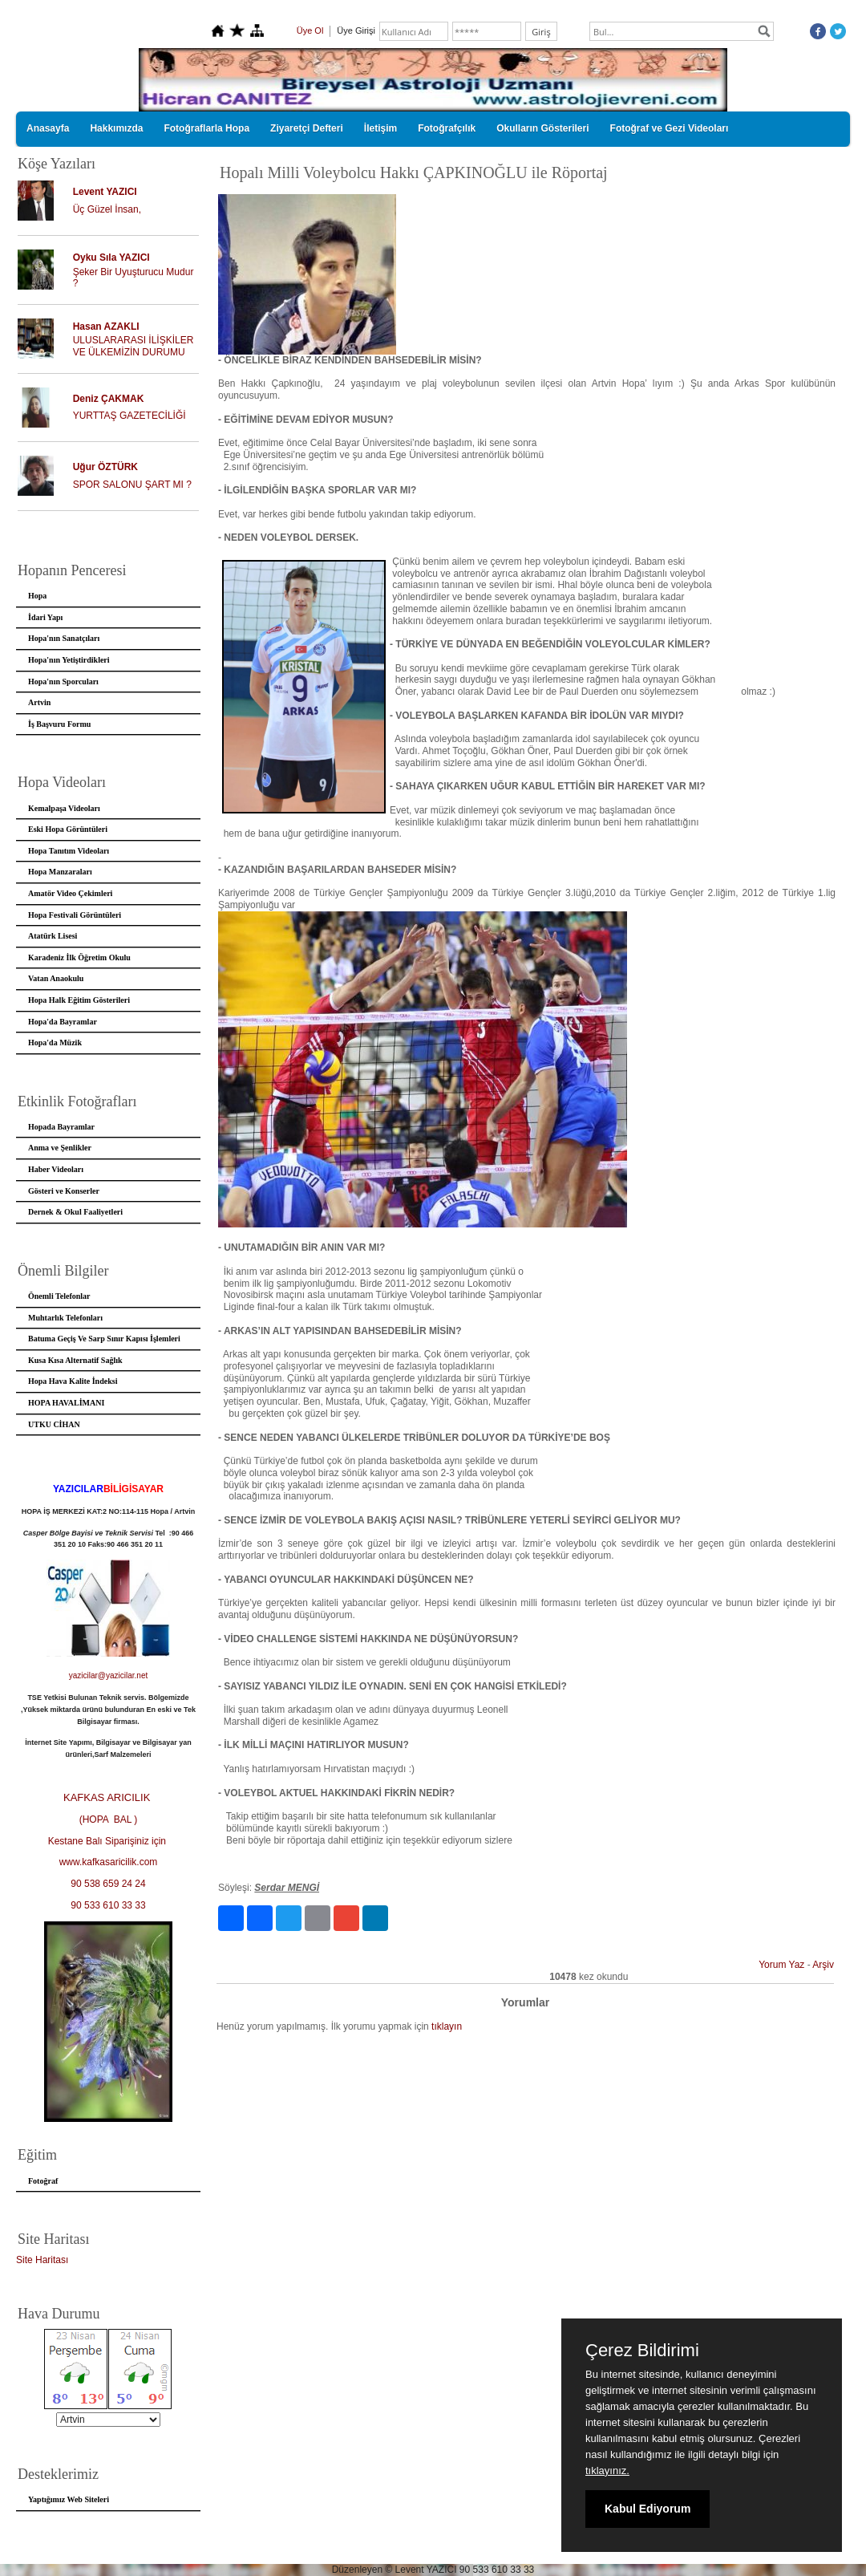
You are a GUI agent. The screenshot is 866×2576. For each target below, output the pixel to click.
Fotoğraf (43, 2180)
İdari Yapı (45, 617)
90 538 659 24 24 (108, 1883)
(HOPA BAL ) (108, 1819)
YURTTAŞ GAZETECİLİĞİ (129, 415)
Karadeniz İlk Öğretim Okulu (79, 957)
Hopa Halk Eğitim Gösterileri (79, 1000)
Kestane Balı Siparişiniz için (108, 1841)
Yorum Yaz (781, 1964)
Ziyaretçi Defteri (306, 128)
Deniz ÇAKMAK (108, 398)
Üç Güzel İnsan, (107, 209)
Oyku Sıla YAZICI (111, 257)
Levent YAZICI (105, 191)
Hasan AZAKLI (106, 326)
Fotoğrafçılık (446, 128)
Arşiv (823, 1964)
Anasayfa (47, 128)
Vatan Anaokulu (55, 978)
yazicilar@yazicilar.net (108, 1675)
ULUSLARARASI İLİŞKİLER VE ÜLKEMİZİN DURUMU (133, 346)
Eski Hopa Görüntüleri (67, 829)
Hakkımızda (116, 128)
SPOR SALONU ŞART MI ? (132, 484)
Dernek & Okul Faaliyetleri (75, 1211)
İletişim (380, 128)
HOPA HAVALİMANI (66, 1402)
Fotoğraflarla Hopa (206, 128)
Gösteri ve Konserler (63, 1191)
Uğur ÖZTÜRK (105, 467)
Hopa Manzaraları (60, 871)
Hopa (37, 595)
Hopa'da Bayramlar (62, 1021)
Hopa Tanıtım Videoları (68, 850)
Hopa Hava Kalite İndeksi (72, 1381)
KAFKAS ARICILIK (108, 1797)
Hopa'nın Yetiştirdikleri (69, 659)
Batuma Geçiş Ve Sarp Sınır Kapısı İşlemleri (104, 1338)
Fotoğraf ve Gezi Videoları (669, 128)
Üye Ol (310, 30)
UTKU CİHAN (54, 1424)
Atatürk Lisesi (52, 935)
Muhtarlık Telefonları (65, 1317)
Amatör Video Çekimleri (70, 893)
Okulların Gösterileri (542, 128)
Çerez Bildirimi (642, 2351)
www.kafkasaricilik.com (108, 1862)
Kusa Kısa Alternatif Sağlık (75, 1360)
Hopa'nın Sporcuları (63, 681)
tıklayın (446, 2026)
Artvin (39, 702)
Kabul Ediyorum (647, 2508)
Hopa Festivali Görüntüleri (74, 915)
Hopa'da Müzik (55, 1042)
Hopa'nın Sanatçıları (63, 638)
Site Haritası (42, 2260)
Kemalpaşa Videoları (64, 808)
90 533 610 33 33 (108, 1905)
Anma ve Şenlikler (59, 1147)
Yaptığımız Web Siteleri (68, 2499)
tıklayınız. (607, 2470)
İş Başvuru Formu (59, 724)
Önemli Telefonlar (59, 1296)
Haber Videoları (55, 1169)
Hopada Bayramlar (61, 1126)
